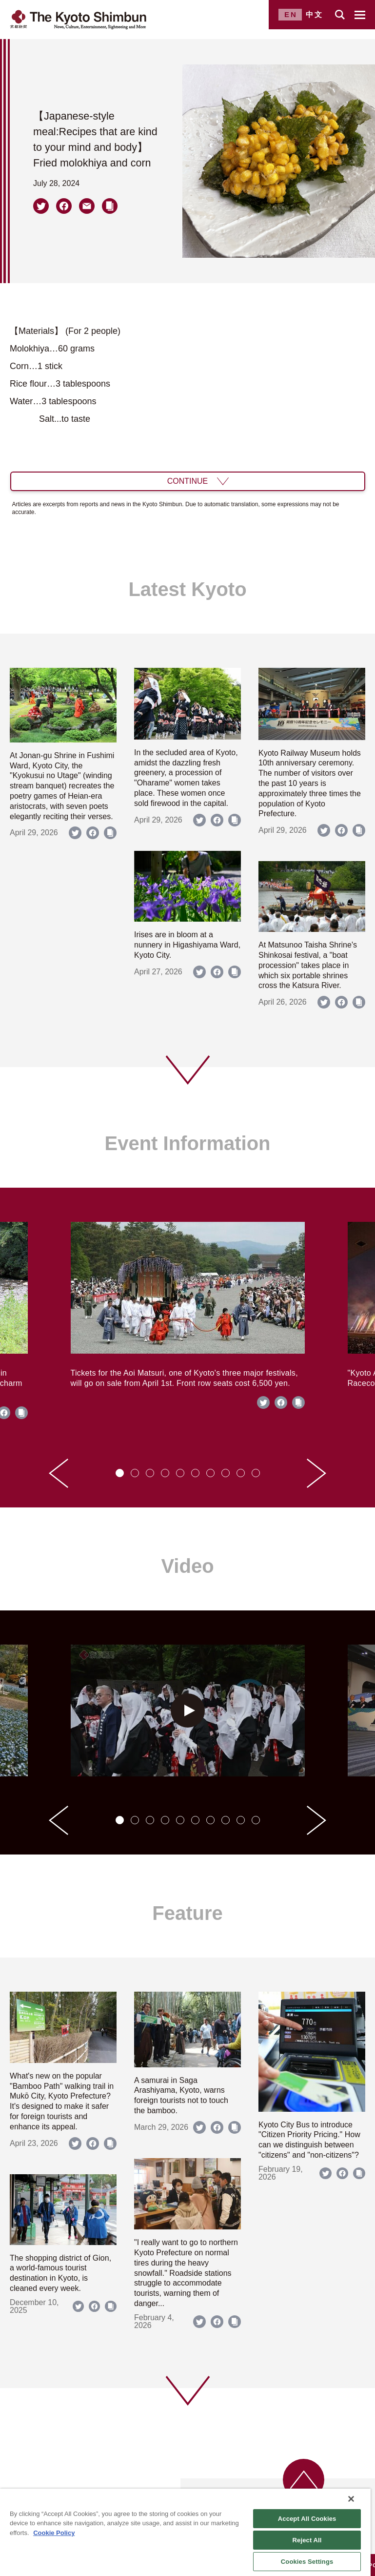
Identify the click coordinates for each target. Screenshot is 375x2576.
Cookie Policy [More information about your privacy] (54, 2532)
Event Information (187, 1143)
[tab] (120, 1473)
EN (290, 14)
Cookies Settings (307, 2561)
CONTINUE (187, 481)
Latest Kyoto (187, 589)
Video (187, 1566)
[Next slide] (316, 1473)
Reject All (307, 2540)
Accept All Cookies (307, 2518)
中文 (314, 14)
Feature (187, 1913)
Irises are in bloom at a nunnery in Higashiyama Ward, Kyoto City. (187, 944)
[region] (185, 2532)
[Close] (351, 2499)
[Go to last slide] (58, 1473)
